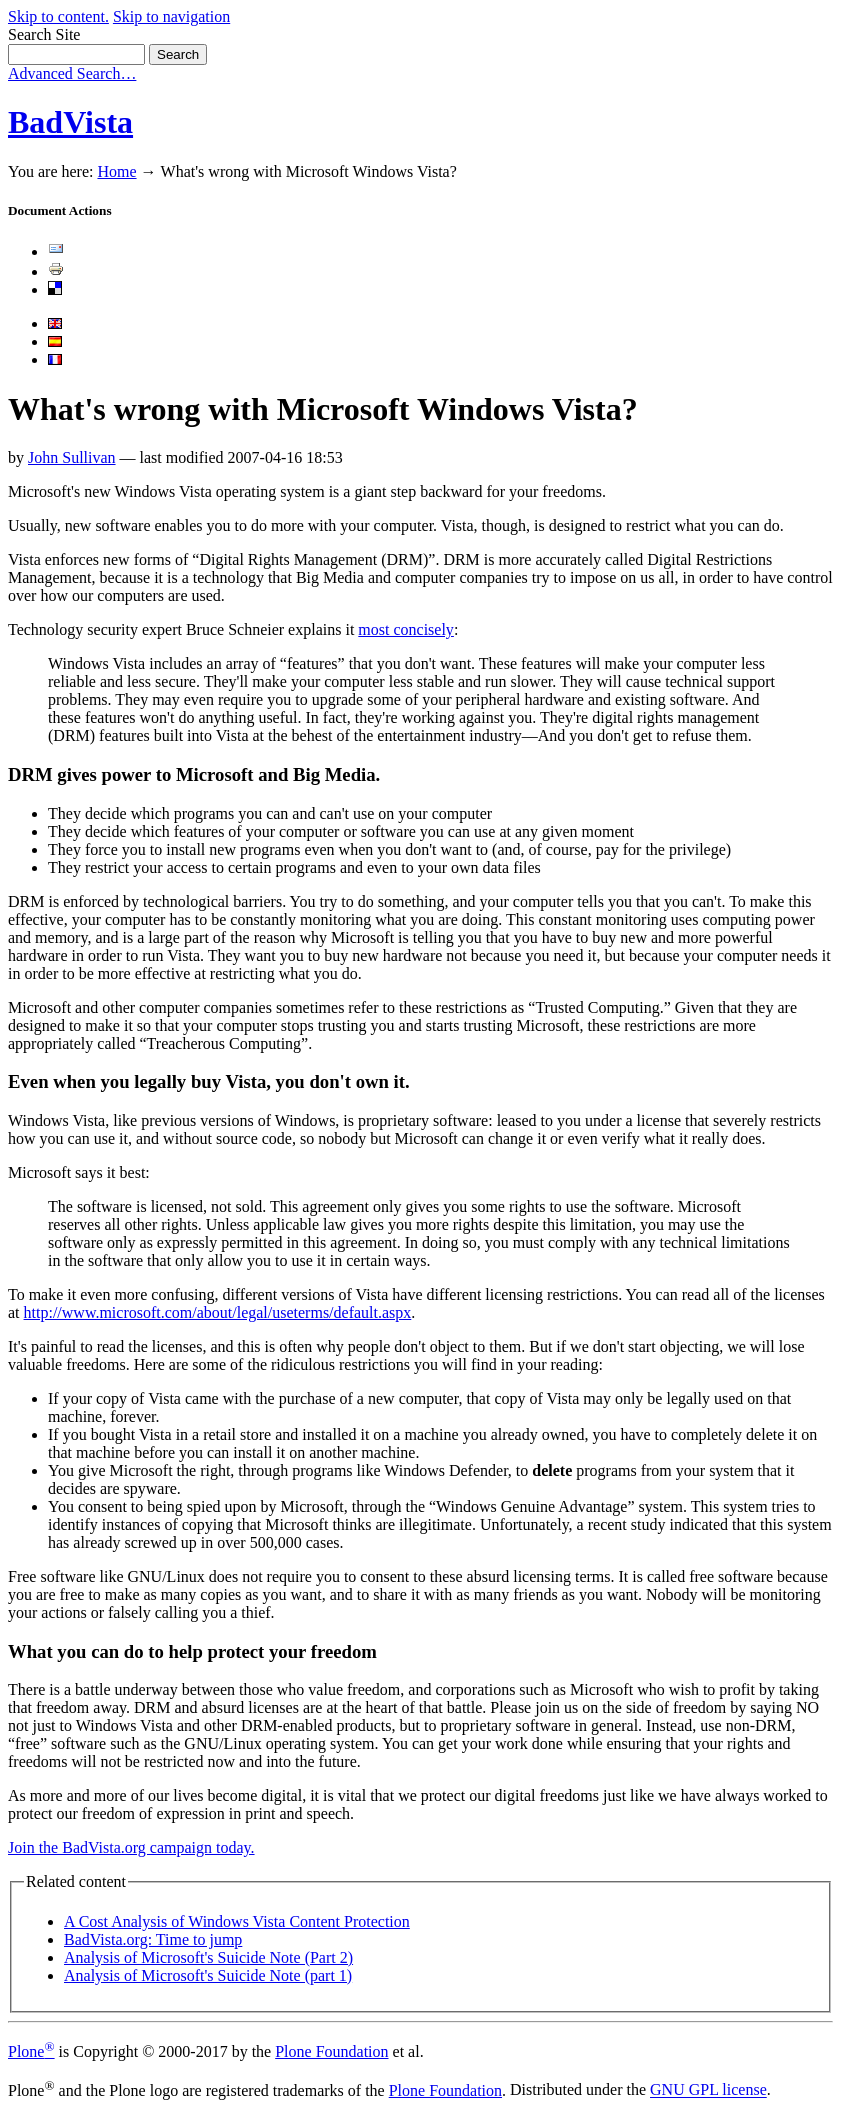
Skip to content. (58, 16)
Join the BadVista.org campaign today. (131, 1847)
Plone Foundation (331, 2051)
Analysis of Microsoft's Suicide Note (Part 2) (208, 1957)
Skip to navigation (171, 16)
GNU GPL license (708, 2090)
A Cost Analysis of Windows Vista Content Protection (237, 1921)
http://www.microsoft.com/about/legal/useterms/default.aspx (218, 1312)
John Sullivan (72, 457)
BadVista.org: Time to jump (153, 1939)
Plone (31, 2051)
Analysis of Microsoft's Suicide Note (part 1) (208, 1975)
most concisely (406, 629)
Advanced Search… (72, 73)
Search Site (44, 34)
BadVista (70, 122)
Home (116, 171)
